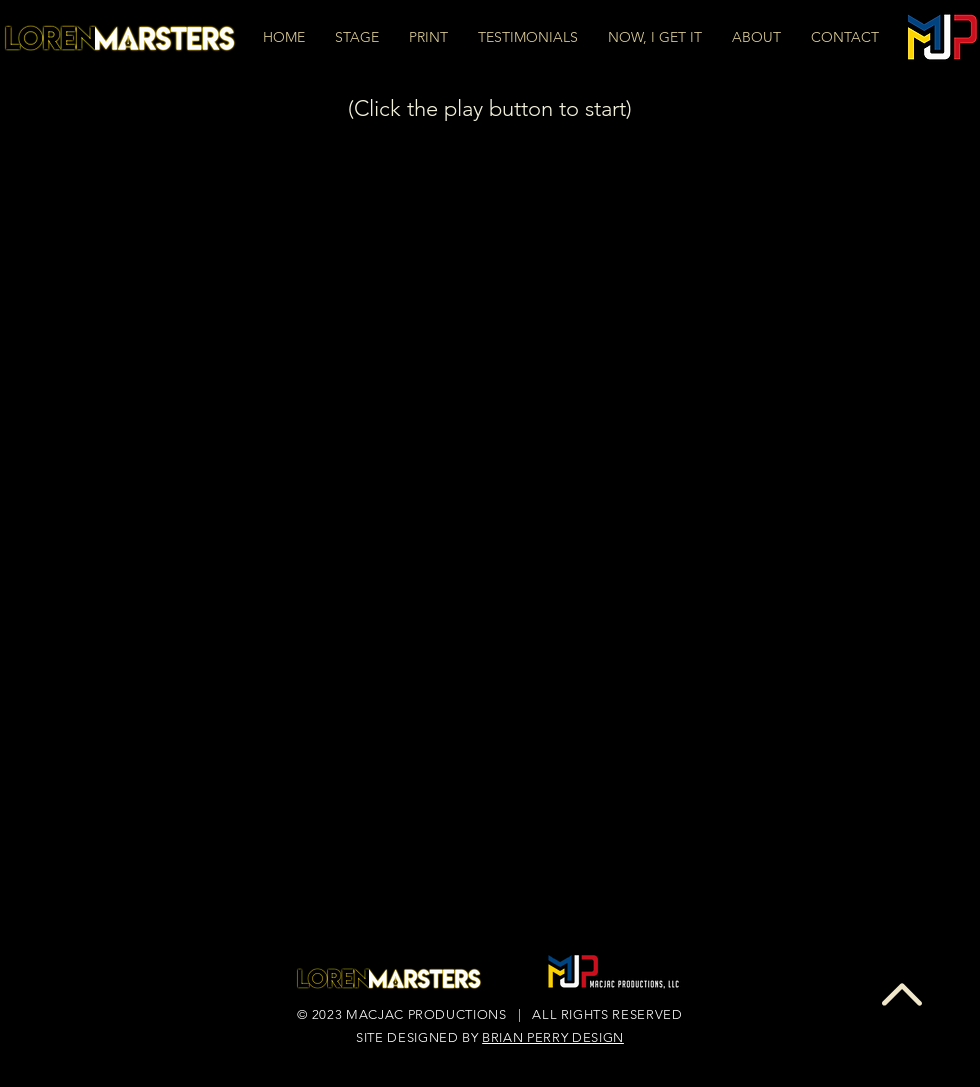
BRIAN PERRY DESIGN (553, 1037)
